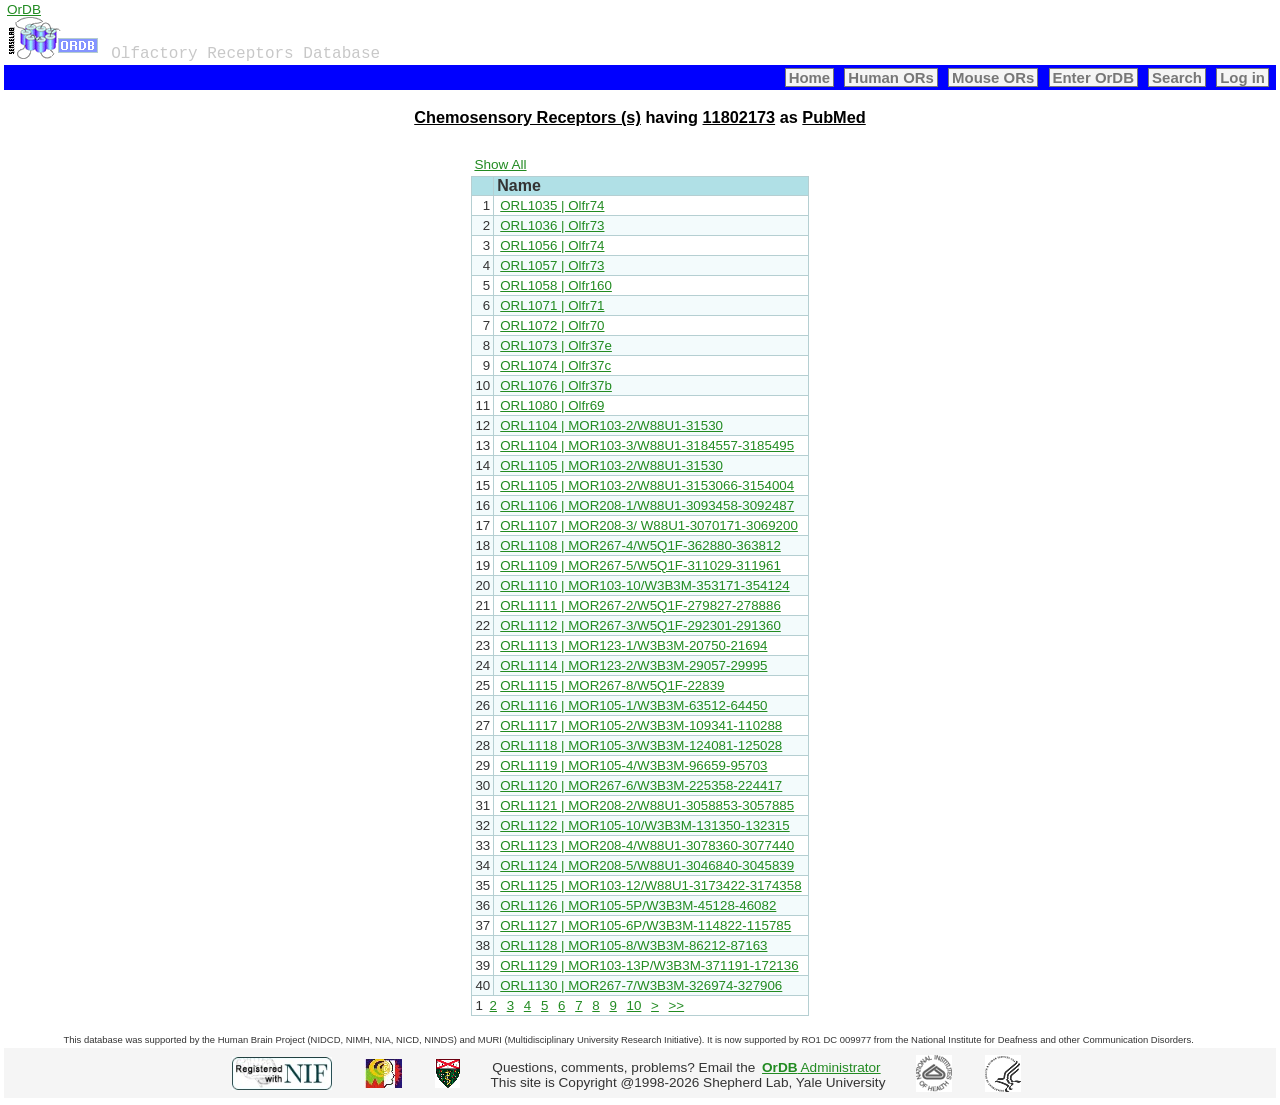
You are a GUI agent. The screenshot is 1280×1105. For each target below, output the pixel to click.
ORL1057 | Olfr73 (552, 265)
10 (634, 1005)
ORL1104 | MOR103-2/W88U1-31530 (611, 425)
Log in (1242, 77)
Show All (500, 164)
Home (810, 77)
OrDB (24, 9)
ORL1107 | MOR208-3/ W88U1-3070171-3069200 (649, 525)
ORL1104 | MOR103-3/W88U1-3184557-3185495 (647, 445)
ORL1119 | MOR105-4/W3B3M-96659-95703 (633, 765)
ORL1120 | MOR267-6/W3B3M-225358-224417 (641, 785)
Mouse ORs (993, 77)
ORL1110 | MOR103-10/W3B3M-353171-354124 (644, 585)
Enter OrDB (1093, 77)
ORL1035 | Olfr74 (552, 205)
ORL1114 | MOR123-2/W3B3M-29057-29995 (633, 665)
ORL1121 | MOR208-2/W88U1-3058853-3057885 (647, 805)
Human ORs (891, 77)
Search (1177, 77)
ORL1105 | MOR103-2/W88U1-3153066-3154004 (647, 485)
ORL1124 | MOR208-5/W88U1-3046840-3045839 (647, 865)
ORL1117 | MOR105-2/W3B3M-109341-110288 (641, 725)
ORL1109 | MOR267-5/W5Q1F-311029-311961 (640, 565)
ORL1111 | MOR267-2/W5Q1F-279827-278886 (640, 605)
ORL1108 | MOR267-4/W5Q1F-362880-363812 (640, 545)
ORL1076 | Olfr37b (556, 385)
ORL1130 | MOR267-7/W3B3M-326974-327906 (641, 985)
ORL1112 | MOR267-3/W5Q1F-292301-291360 (640, 625)
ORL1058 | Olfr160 (556, 285)
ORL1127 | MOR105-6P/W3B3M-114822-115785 (645, 925)
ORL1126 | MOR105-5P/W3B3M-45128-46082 (638, 905)
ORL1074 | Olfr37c (555, 365)
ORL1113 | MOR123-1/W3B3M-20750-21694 (633, 645)
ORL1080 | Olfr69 (552, 405)
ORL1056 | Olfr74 (552, 245)
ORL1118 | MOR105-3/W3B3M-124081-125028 (641, 745)
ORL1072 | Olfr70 (552, 325)
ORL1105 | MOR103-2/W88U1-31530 (611, 465)
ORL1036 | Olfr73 (552, 225)
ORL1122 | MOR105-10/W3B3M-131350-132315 (644, 825)
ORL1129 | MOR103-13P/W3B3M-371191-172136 (649, 965)
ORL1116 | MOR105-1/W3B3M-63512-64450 (633, 705)
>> (677, 1005)
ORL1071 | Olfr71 (552, 305)
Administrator (821, 1067)
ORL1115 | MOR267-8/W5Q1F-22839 (612, 685)
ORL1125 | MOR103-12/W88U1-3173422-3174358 (650, 885)
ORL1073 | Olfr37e (556, 345)
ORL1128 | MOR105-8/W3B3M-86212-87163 (633, 945)
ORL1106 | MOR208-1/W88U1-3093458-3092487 (647, 505)
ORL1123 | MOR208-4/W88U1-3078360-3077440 (647, 845)
